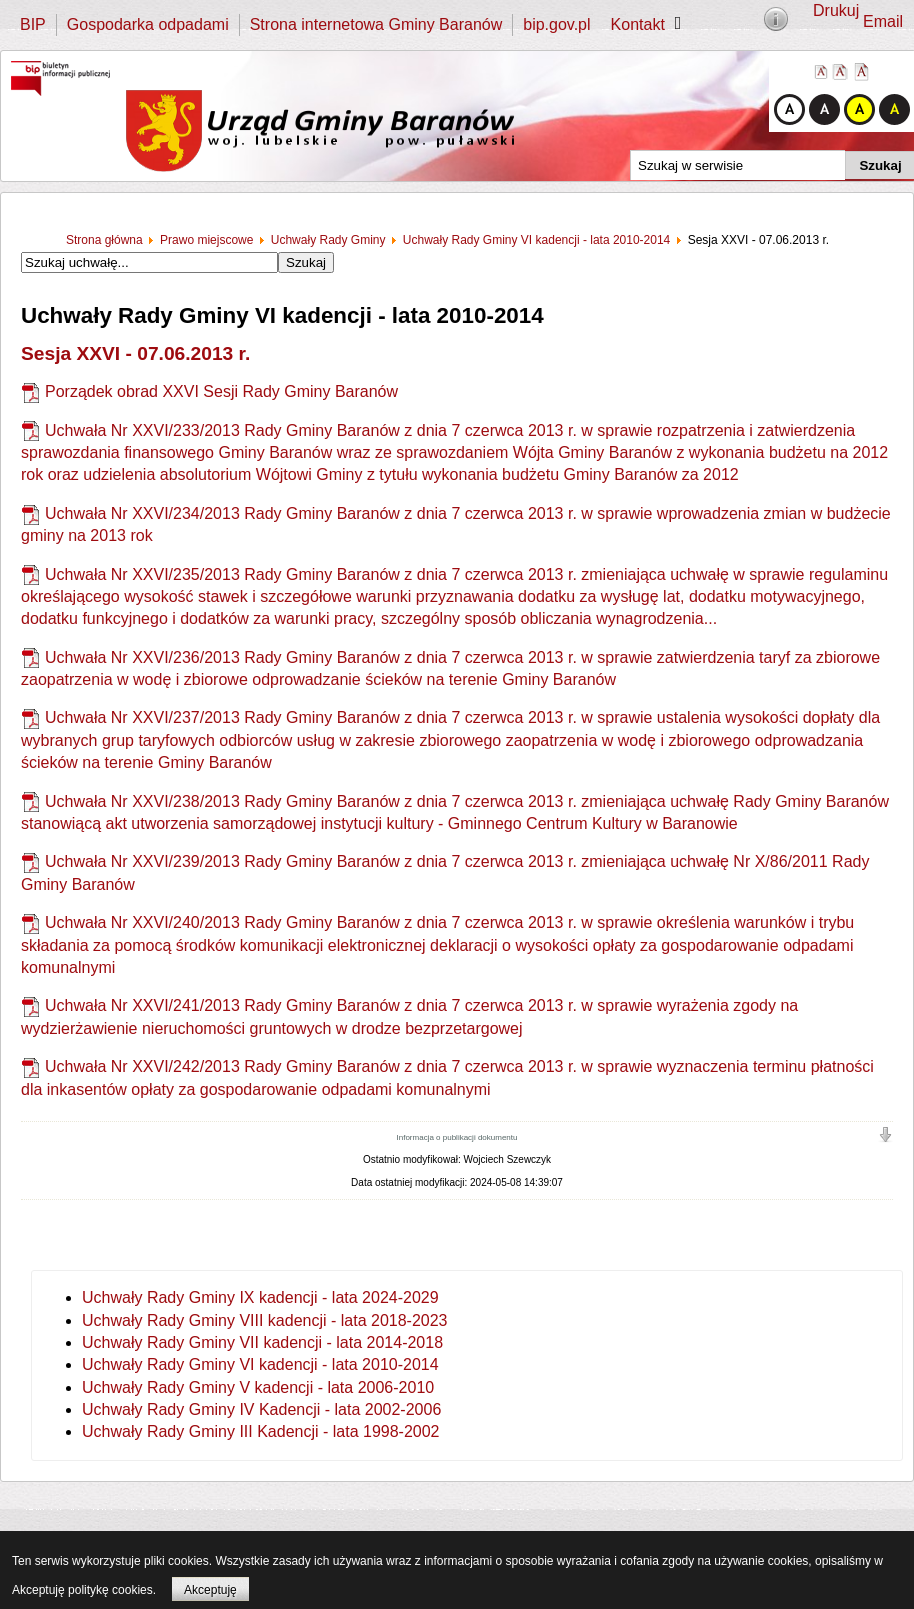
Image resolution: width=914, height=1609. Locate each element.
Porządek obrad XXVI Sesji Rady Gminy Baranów (221, 391)
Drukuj (836, 10)
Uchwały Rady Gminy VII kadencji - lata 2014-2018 (262, 1342)
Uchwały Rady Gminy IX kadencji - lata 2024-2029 (260, 1297)
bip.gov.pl (556, 24)
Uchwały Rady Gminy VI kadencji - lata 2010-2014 (260, 1364)
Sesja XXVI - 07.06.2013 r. (135, 353)
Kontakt (638, 24)
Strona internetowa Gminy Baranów (376, 24)
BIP (33, 24)
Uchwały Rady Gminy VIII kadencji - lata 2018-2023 (265, 1320)
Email (883, 21)
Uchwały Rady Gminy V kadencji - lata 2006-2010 (258, 1387)
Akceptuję (210, 1590)
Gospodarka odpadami (148, 24)
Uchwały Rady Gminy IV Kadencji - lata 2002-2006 (261, 1409)
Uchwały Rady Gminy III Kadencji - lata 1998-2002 (261, 1431)
